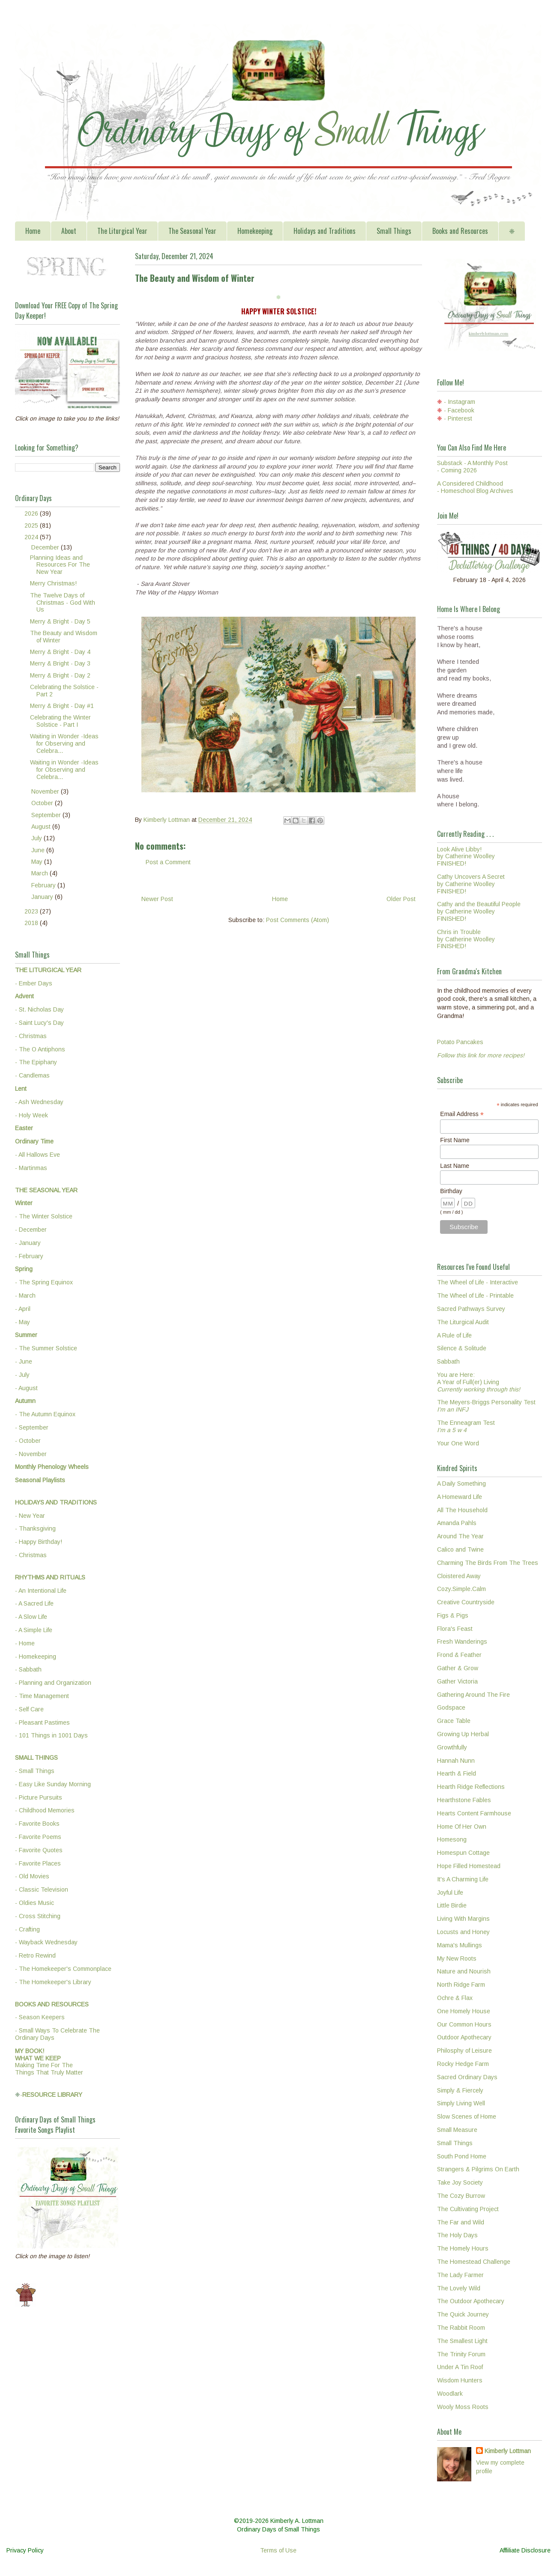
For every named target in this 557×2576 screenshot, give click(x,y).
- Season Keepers (40, 2017)
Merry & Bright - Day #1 (62, 705)
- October (28, 1440)
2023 (32, 911)
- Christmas (31, 1036)
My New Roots (456, 1958)
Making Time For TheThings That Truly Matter (49, 2062)
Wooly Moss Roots (462, 2406)
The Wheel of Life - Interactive (477, 1282)
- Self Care (29, 1709)
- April (22, 1308)
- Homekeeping (35, 1656)
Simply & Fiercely (460, 2090)
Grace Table (453, 1720)
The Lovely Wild (458, 2288)
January (43, 896)
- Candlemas (32, 1075)
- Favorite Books (37, 1823)
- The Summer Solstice (46, 1348)
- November (31, 1454)
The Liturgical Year (122, 231)
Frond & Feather (459, 1654)
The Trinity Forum (461, 2354)
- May (22, 1322)
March (40, 873)
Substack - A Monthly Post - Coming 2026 (472, 467)
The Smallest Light (462, 2340)
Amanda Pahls (456, 1522)
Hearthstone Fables (464, 1800)
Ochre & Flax (455, 1997)
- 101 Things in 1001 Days (51, 1735)
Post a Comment (168, 862)
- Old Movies (32, 1876)
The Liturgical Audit (463, 1322)
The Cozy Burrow (461, 2195)
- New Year (30, 1515)
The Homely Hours (462, 2248)
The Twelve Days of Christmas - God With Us (62, 602)
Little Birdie (452, 1905)
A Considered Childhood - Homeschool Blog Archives (475, 487)
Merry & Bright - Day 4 (60, 651)
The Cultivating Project (468, 2209)
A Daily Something (461, 1483)
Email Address (462, 1114)
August (41, 826)
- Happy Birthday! (38, 1541)
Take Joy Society (460, 2182)
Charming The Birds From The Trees (487, 1562)
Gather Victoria (457, 1681)
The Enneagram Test (466, 1426)
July (37, 838)
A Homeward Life (459, 1496)
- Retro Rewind (35, 1955)
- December (31, 1229)
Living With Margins (463, 1918)
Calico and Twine (460, 1549)
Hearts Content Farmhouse (474, 1813)
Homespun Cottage (463, 1852)
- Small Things (34, 1770)
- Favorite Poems (38, 1836)
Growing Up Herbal (463, 1734)
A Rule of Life (454, 1335)
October (43, 803)
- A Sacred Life (34, 1603)
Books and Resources (460, 231)
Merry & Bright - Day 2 (60, 675)
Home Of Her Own (461, 1826)
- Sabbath (28, 1669)
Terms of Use (278, 2550)
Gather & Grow (457, 1668)
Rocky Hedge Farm (463, 2063)
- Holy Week (31, 1115)
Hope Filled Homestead (468, 1866)
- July (22, 1374)
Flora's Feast (455, 1628)
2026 (32, 513)
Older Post (401, 898)
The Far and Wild (460, 2222)
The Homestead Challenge (473, 2261)
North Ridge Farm (461, 1984)
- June (23, 1361)
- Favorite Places (38, 1863)
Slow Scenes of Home (466, 2116)
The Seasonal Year (192, 231)
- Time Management (42, 1695)
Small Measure (457, 2129)
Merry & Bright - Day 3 (60, 663)
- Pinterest (458, 418)
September (47, 815)
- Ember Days (33, 983)
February (44, 885)
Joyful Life (450, 1892)
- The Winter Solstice (43, 1216)
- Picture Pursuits (38, 1797)
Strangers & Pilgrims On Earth (478, 2169)
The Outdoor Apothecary (470, 2301)
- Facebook (459, 410)
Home (32, 231)
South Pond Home (461, 2156)
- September (31, 1427)
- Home (25, 1643)
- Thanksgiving (35, 1528)
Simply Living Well (461, 2103)
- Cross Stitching (37, 1916)
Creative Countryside (465, 1602)
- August (26, 1388)
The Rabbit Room (461, 2327)
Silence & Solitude (461, 1348)
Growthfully (452, 1747)
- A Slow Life (31, 1616)
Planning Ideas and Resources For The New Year (60, 565)
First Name (454, 1140)
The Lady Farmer (460, 2275)
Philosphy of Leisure (464, 2050)
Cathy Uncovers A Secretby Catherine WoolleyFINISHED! (471, 884)
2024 (32, 537)
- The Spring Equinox (44, 1282)
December (46, 547)
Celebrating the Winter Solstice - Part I (60, 721)
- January (28, 1242)
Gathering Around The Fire (473, 1694)
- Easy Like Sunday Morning (53, 1784)
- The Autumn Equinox (45, 1414)
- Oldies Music (34, 1902)
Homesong (452, 1839)
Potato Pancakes (460, 1042)
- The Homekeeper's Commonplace (63, 1968)
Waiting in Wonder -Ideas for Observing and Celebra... (64, 743)
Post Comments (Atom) (297, 919)
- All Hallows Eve (37, 1154)
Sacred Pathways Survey (471, 1308)
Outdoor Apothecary (464, 2037)
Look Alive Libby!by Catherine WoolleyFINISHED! (466, 856)
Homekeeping (255, 231)
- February (29, 1256)
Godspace (451, 1707)
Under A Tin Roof (460, 2367)
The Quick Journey (463, 2314)
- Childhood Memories (45, 1810)
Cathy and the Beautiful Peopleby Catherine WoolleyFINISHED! (479, 911)
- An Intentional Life (40, 1590)
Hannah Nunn (456, 1760)
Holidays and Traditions (324, 231)
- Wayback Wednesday (46, 1942)
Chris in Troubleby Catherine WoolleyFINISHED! (466, 939)
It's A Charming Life (462, 1879)
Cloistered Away (459, 1576)
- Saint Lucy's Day (39, 1022)
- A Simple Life (33, 1630)
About (68, 231)
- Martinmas (31, 1167)
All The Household (462, 1510)
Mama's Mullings (459, 1945)
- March (25, 1295)
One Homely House (463, 2011)
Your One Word (458, 1443)
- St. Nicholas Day (39, 1009)
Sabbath (448, 1361)
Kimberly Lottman (508, 2451)
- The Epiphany (36, 1062)
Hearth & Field (456, 1773)
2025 (32, 525)
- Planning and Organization (53, 1682)
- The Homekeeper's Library (53, 1982)
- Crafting (27, 1929)
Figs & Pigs (452, 1615)
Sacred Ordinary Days (467, 2077)
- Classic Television (41, 1889)
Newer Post (157, 898)
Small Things (394, 231)
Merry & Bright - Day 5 (60, 621)
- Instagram (459, 401)
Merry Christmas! (53, 583)
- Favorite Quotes (39, 1850)
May (37, 861)
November (46, 791)
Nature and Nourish (464, 1971)
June (38, 850)
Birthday (451, 1191)
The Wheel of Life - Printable (475, 1295)
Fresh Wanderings (462, 1641)
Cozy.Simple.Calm (461, 1588)
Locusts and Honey (463, 1931)
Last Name (454, 1165)
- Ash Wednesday (39, 1101)
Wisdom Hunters (459, 2380)
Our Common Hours (464, 2024)
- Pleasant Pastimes (42, 1722)
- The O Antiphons (40, 1049)
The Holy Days (457, 2235)
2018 (32, 922)
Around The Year (460, 1536)
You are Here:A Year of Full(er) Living (478, 1382)
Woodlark (450, 2393)
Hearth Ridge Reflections (471, 1786)
